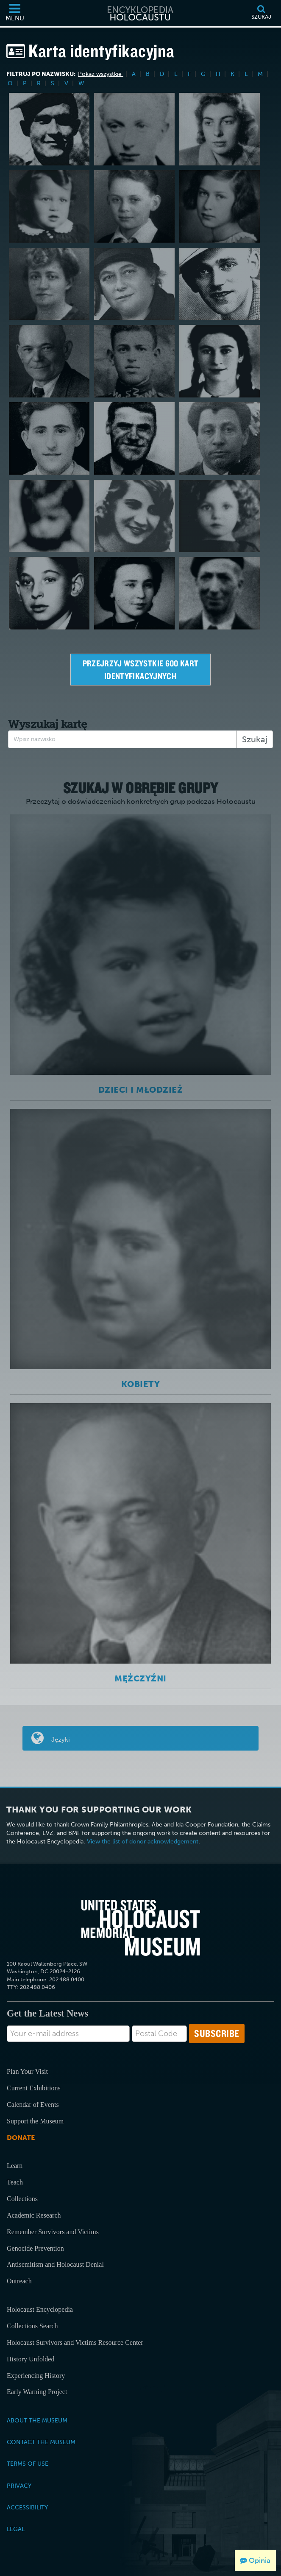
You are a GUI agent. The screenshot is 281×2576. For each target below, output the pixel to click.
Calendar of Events (33, 2104)
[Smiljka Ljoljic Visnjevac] (134, 516)
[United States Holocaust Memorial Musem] (140, 1928)
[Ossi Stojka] (49, 516)
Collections (22, 2198)
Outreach (19, 2281)
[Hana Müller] (134, 593)
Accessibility (27, 2507)
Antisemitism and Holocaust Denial (55, 2264)
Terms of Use (27, 2463)
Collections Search (32, 2326)
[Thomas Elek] (134, 129)
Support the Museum (35, 2121)
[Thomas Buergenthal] (134, 206)
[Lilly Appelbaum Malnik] (219, 516)
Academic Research (34, 2215)
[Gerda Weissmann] (219, 361)
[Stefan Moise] (219, 438)
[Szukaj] (261, 13)
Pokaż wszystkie (100, 74)
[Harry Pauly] (219, 284)
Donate (21, 2138)
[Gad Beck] (49, 438)
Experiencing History (36, 2375)
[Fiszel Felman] (134, 361)
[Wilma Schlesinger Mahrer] (134, 284)
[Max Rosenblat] (49, 206)
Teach (15, 2182)
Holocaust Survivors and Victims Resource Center (75, 2342)
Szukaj (254, 739)
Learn (14, 2165)
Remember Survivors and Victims (53, 2231)
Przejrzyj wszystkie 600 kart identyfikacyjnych (141, 669)
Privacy (19, 2485)
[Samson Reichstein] (49, 361)
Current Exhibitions (34, 2088)
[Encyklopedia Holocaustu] (141, 13)
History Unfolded (30, 2359)
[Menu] (15, 13)
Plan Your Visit (27, 2071)
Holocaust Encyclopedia (40, 2309)
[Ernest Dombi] (49, 593)
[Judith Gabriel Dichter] (49, 284)
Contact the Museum (41, 2442)
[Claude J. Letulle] (49, 129)
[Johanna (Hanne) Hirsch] (219, 206)
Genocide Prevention (35, 2248)
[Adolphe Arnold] (219, 593)
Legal (16, 2529)
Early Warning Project (37, 2391)
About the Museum (37, 2420)
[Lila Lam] (219, 129)
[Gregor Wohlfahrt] (134, 438)
